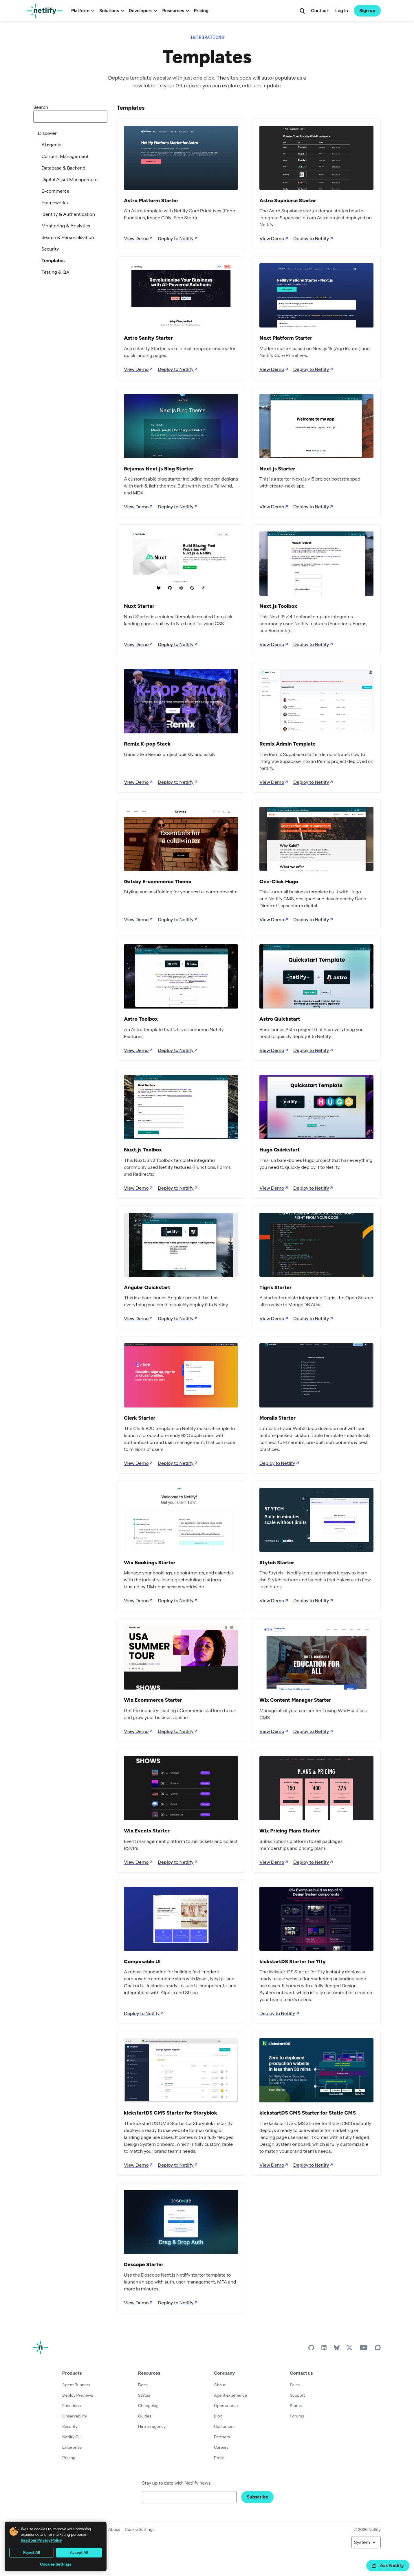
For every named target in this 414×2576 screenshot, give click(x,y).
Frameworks (54, 202)
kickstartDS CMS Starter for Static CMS (307, 2113)
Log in (341, 10)
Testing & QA (55, 272)
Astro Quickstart (279, 1019)
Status (144, 2395)
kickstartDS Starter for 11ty (292, 1961)
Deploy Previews (77, 2395)
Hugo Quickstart (279, 1150)
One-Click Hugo (278, 881)
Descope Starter (143, 2264)
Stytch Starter (276, 1562)
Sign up (367, 10)
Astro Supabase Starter (287, 200)
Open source (226, 2405)
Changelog (148, 2405)
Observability (74, 2416)
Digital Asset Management (69, 179)
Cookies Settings (55, 2564)
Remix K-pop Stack (147, 744)
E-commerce (55, 191)
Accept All (79, 2552)
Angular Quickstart (147, 1287)
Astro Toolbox (141, 1019)
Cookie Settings (139, 2529)
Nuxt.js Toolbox (143, 1150)
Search (40, 107)
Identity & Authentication (68, 214)
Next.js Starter (277, 468)
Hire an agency (152, 2426)
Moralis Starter (277, 1418)
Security (50, 249)
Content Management (65, 156)
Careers (221, 2447)
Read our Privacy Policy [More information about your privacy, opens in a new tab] (41, 2540)
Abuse (114, 2529)
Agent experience (230, 2395)
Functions (71, 2405)
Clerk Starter (139, 1418)
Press (219, 2457)
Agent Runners (76, 2384)
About (220, 2384)
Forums (297, 2416)
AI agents (51, 145)
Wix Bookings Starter (149, 1562)
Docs (143, 2384)
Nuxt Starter (139, 606)
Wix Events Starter (147, 1831)
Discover (47, 133)
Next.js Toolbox (278, 606)
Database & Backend (63, 168)
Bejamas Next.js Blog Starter (158, 468)
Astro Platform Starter (151, 200)
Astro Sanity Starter (148, 338)
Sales (295, 2384)
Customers (224, 2426)
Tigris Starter (275, 1287)
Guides (144, 2416)
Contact (319, 10)
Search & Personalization (67, 237)
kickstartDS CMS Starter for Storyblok (170, 2113)
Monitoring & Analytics (65, 226)
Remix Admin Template (287, 744)
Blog (218, 2416)
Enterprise (72, 2447)
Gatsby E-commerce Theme (157, 881)
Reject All (31, 2552)
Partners (222, 2436)
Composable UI (142, 1961)
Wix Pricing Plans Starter (289, 1831)
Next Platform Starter (285, 338)
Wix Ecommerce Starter (153, 1700)
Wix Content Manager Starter (295, 1700)
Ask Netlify (388, 2565)
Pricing (201, 10)
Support (297, 2395)
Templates (53, 260)
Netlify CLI (72, 2436)
